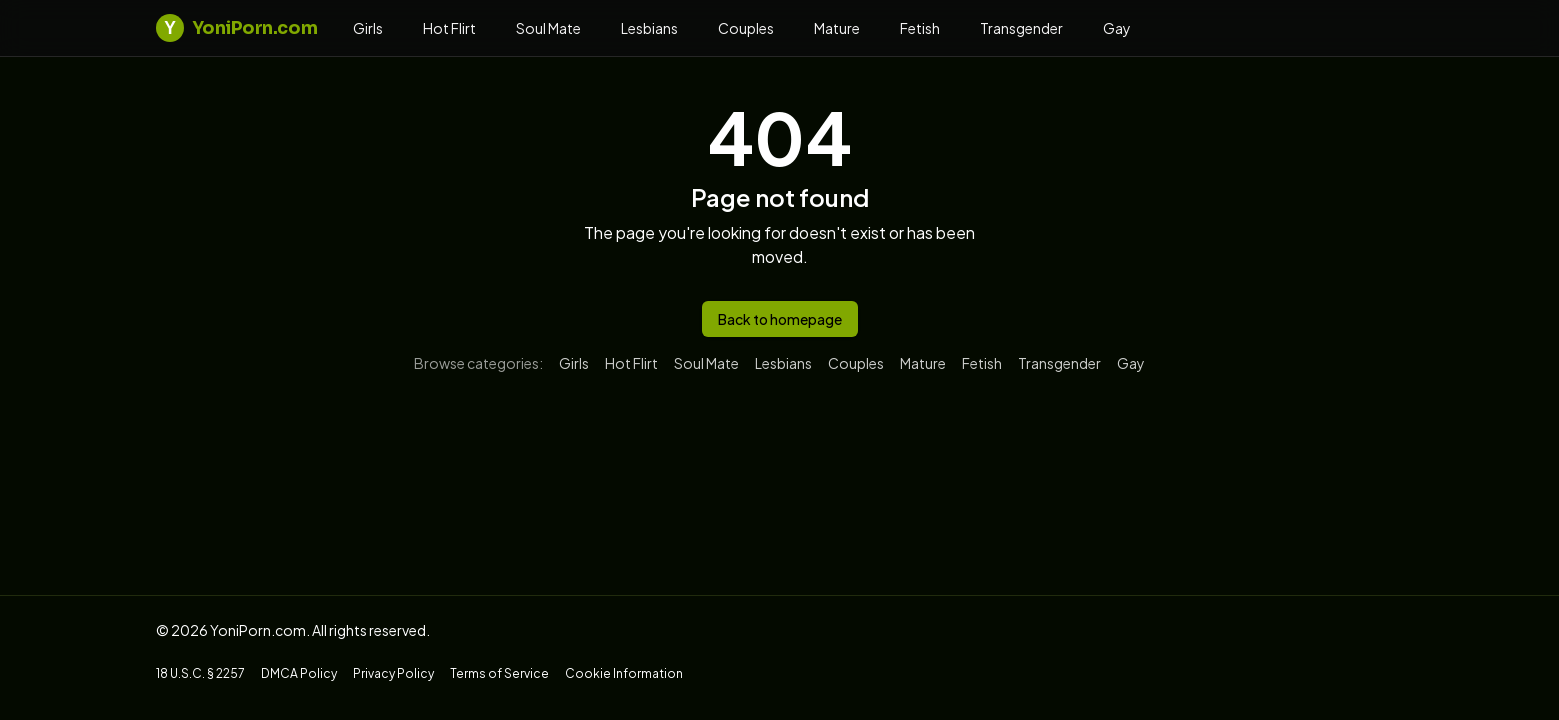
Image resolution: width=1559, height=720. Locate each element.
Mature (837, 28)
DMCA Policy (299, 673)
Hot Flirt (449, 28)
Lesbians (649, 28)
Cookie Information (624, 673)
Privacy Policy (393, 673)
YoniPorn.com (237, 28)
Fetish (920, 28)
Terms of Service (499, 673)
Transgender (1021, 28)
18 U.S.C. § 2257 (200, 673)
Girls (368, 28)
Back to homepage (780, 319)
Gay (1117, 28)
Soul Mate (548, 28)
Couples (746, 28)
